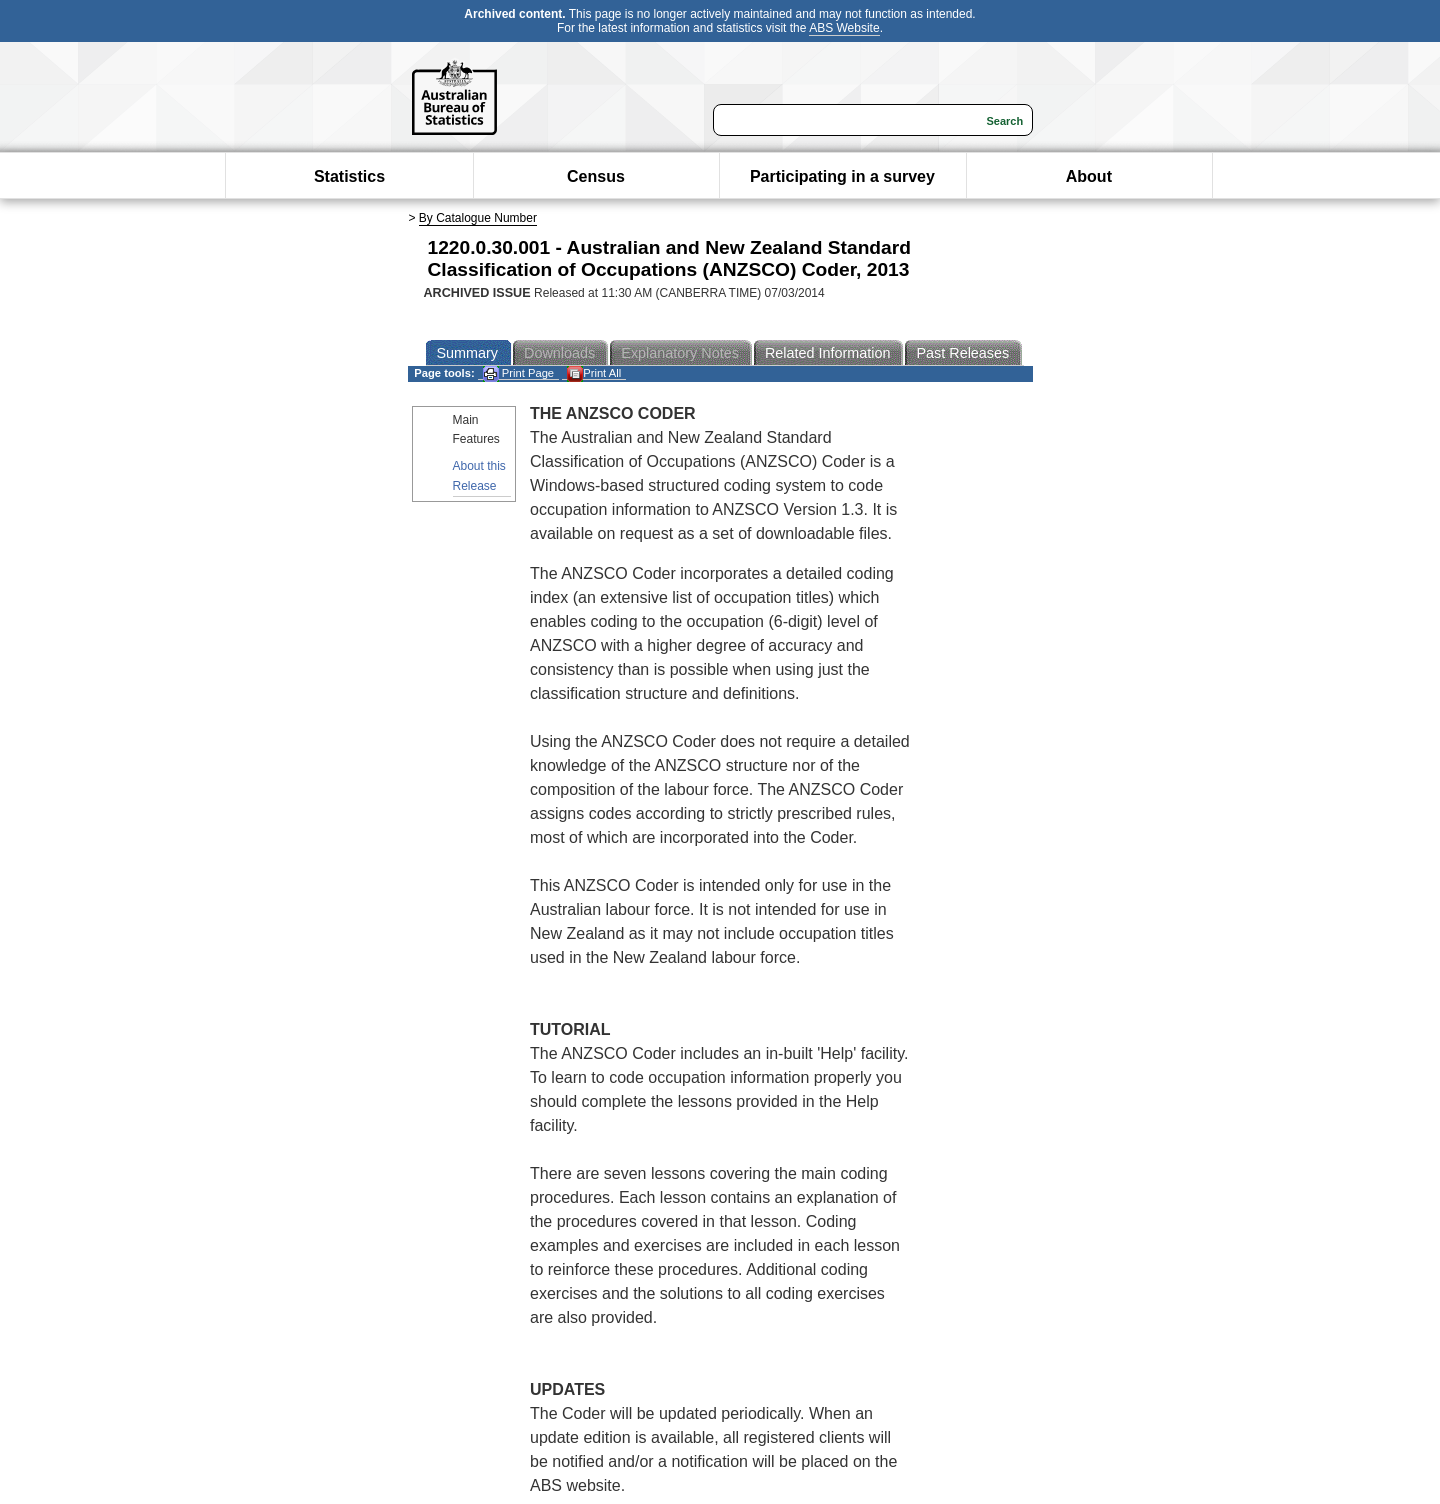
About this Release (479, 475)
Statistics (349, 176)
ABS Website (844, 28)
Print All (594, 373)
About (1089, 176)
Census (596, 176)
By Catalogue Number (478, 218)
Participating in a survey (842, 176)
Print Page (518, 373)
